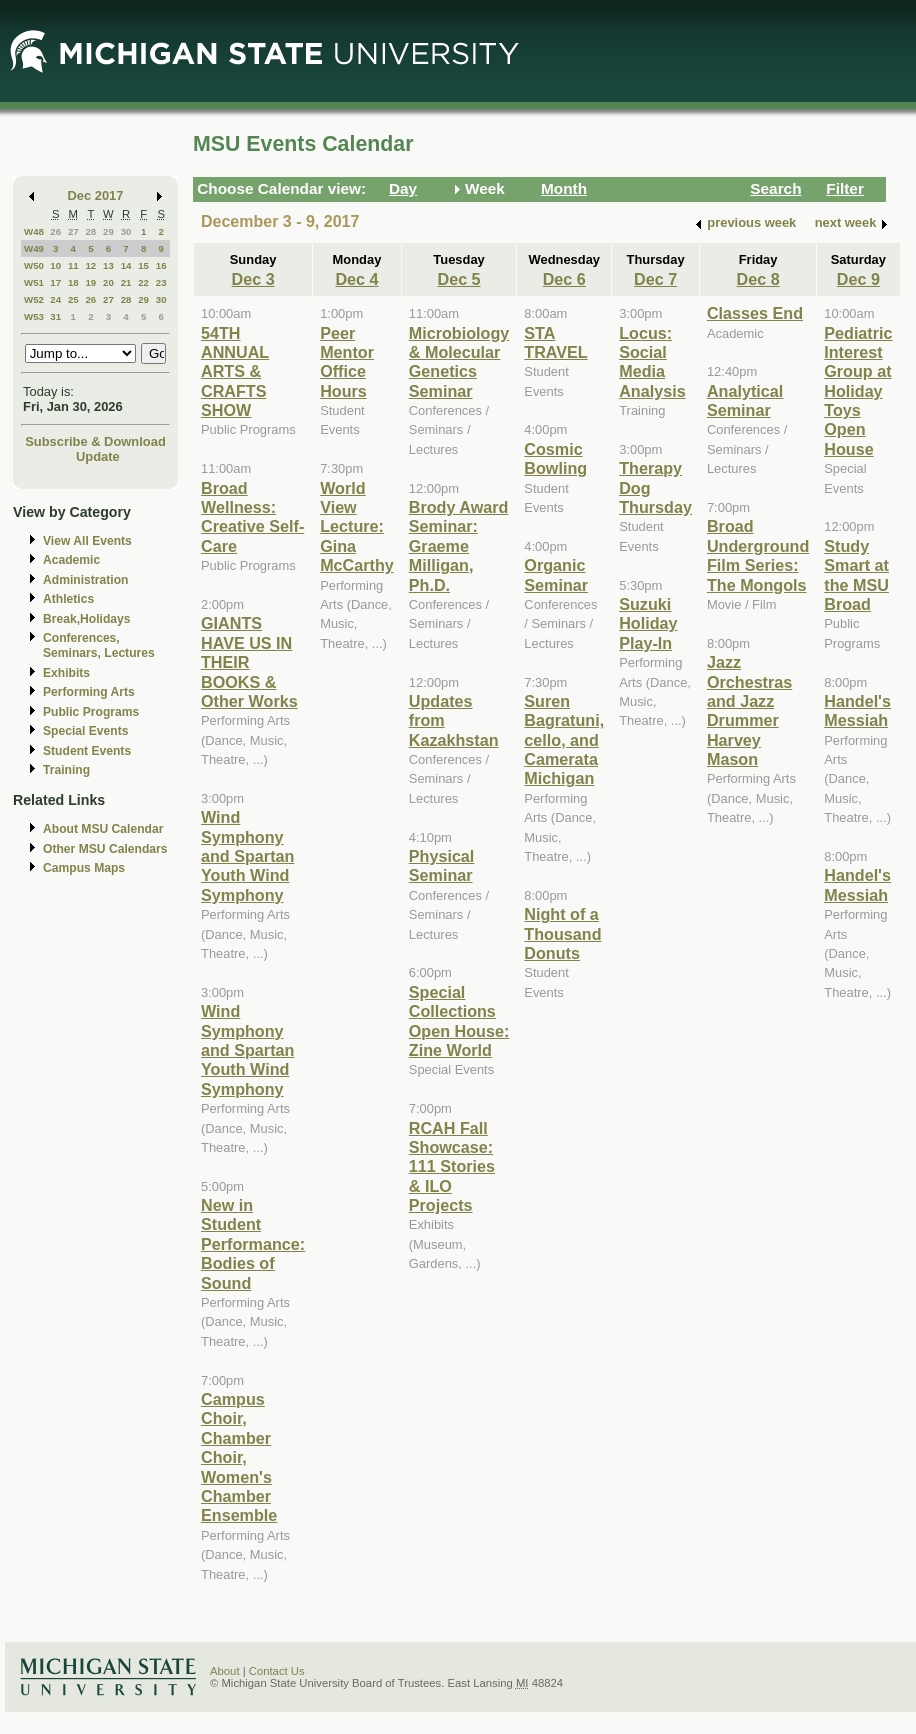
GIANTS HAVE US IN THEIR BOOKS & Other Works (249, 662)
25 (73, 299)
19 (90, 282)
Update (98, 456)
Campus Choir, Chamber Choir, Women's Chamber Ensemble (239, 1457)
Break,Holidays (87, 619)
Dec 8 (758, 279)
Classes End (755, 313)
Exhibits (66, 673)
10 (55, 265)
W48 (34, 231)
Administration (85, 580)
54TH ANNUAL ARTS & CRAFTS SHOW (235, 372)
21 (126, 282)
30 (126, 231)
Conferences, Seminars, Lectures (99, 645)
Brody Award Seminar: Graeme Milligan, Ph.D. (459, 546)
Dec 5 (458, 279)
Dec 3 (253, 279)
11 (73, 265)
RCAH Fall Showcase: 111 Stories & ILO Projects (452, 1167)
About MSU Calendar (103, 829)
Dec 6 (564, 279)
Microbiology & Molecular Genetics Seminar (459, 362)
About (225, 1671)
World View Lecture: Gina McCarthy (357, 527)
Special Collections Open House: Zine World (459, 1021)
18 (73, 282)
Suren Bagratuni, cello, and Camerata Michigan (564, 740)
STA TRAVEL (555, 342)
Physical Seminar (442, 865)
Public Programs (91, 712)
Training (66, 770)
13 (108, 265)
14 (126, 265)
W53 (34, 316)
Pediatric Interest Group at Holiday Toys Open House (858, 391)
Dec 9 (858, 279)
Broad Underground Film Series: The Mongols (758, 555)
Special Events (85, 731)
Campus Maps (84, 868)
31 (55, 316)
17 (55, 282)
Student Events (87, 751)
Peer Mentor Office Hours (347, 362)
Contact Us (277, 1671)
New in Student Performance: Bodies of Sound (253, 1244)
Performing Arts (89, 692)
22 (143, 282)
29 (108, 231)
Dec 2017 (96, 195)
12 (90, 265)
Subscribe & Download (95, 441)
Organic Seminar (556, 574)
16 (161, 265)
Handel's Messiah (857, 710)
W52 (34, 299)
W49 (34, 248)
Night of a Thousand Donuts (562, 933)
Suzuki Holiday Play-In (648, 623)
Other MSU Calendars (105, 849)
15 (143, 265)
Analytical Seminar (745, 400)
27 (73, 231)
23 (161, 282)
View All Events (87, 541)
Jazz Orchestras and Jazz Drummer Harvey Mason (749, 710)
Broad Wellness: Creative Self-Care (252, 517)
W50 (34, 265)
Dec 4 (356, 279)
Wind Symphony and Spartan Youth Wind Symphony (247, 856)
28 (90, 231)
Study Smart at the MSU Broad (856, 575)
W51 (34, 282)
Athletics (68, 599)
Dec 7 (655, 279)
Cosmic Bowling (555, 458)
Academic (71, 560)
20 (108, 282)
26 (55, 231)
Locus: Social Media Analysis (652, 362)
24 (55, 299)
